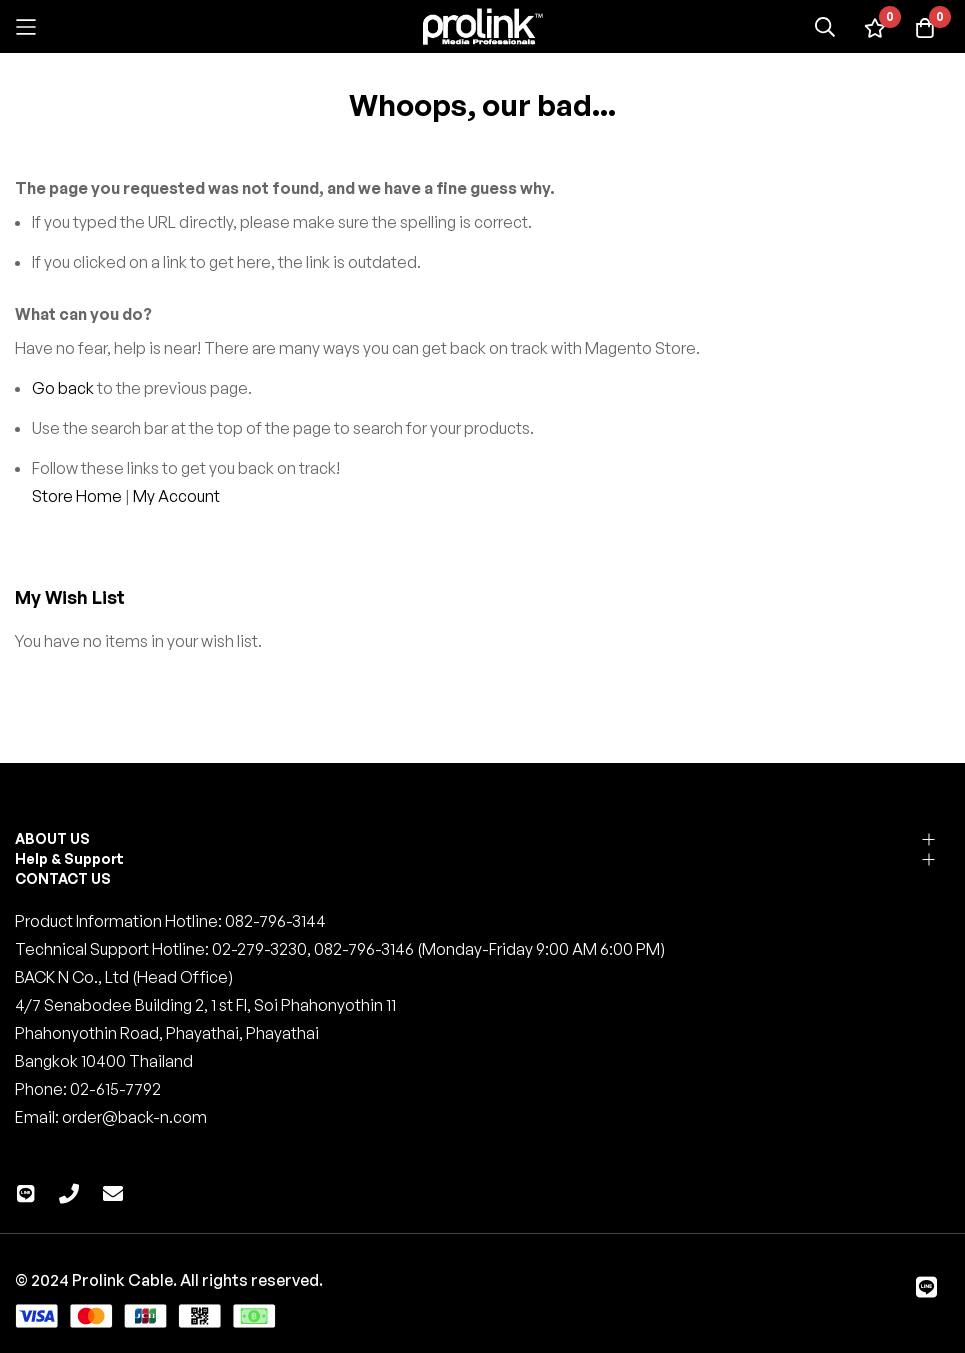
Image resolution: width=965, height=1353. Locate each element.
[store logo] (483, 26)
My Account (176, 496)
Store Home (77, 496)
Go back (63, 388)
